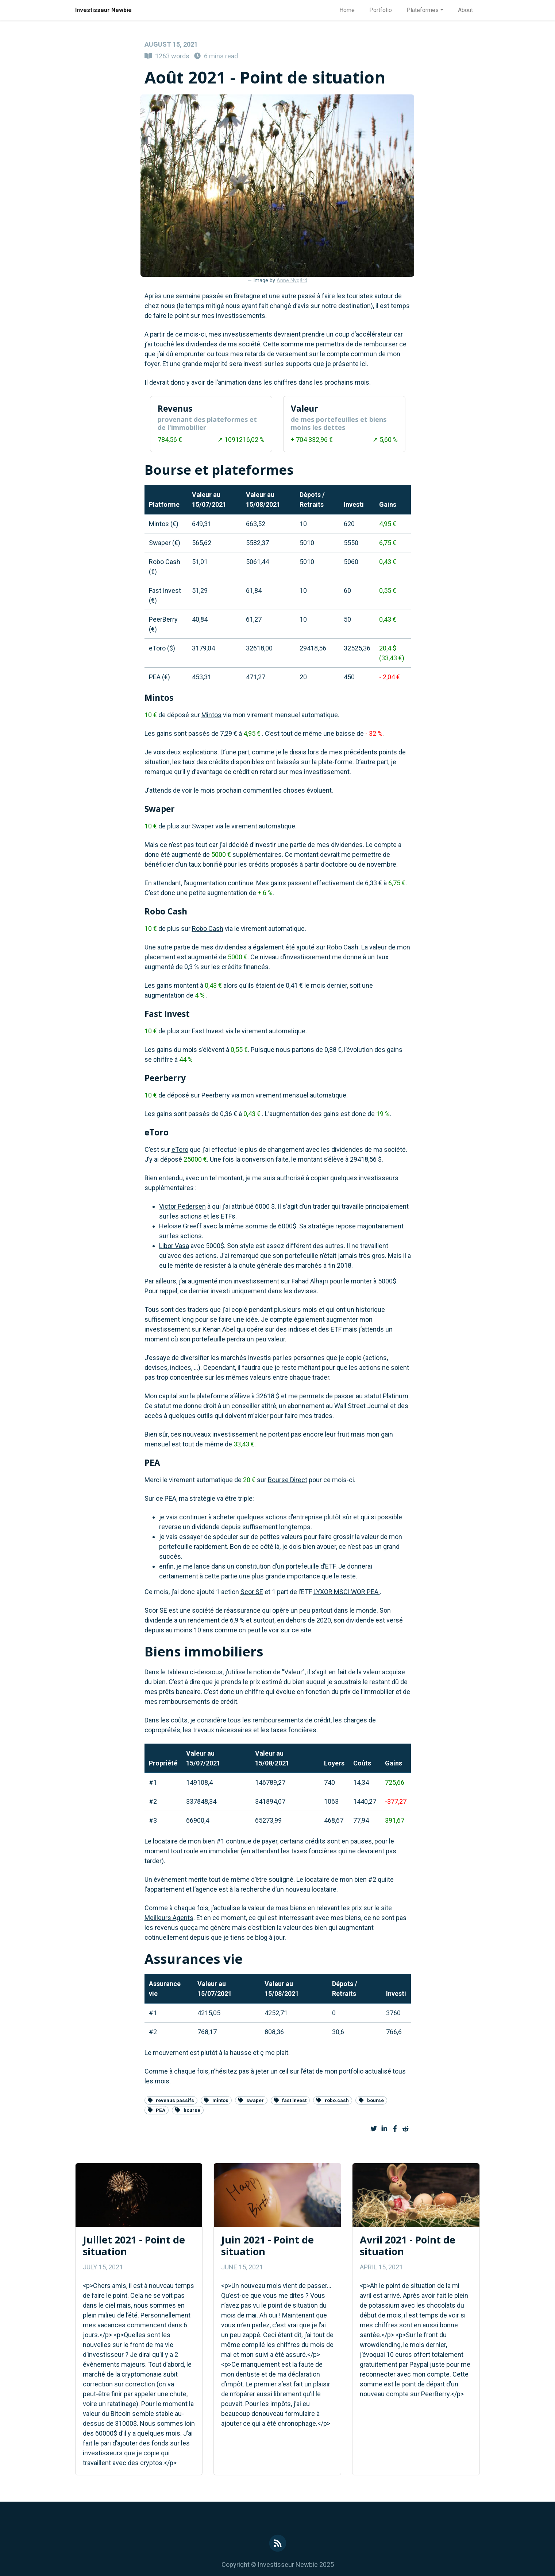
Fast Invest (208, 1031)
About (465, 10)
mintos (216, 2100)
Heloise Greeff (180, 1226)
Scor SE (251, 1592)
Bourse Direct (287, 1480)
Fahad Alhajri (310, 1281)
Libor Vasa (174, 1246)
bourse (371, 2100)
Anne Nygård (292, 280)
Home (347, 10)
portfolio (351, 2071)
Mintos (211, 715)
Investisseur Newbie (103, 10)
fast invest (290, 2100)
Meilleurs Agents (168, 1918)
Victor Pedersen (182, 1206)
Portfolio (380, 10)
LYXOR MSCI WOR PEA (346, 1592)
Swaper (203, 826)
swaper (251, 2100)
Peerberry (215, 1095)
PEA (157, 2110)
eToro (179, 1149)
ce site (301, 1630)
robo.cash (332, 2100)
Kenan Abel (219, 1329)
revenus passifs (171, 2100)
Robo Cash (207, 928)
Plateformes (422, 10)
